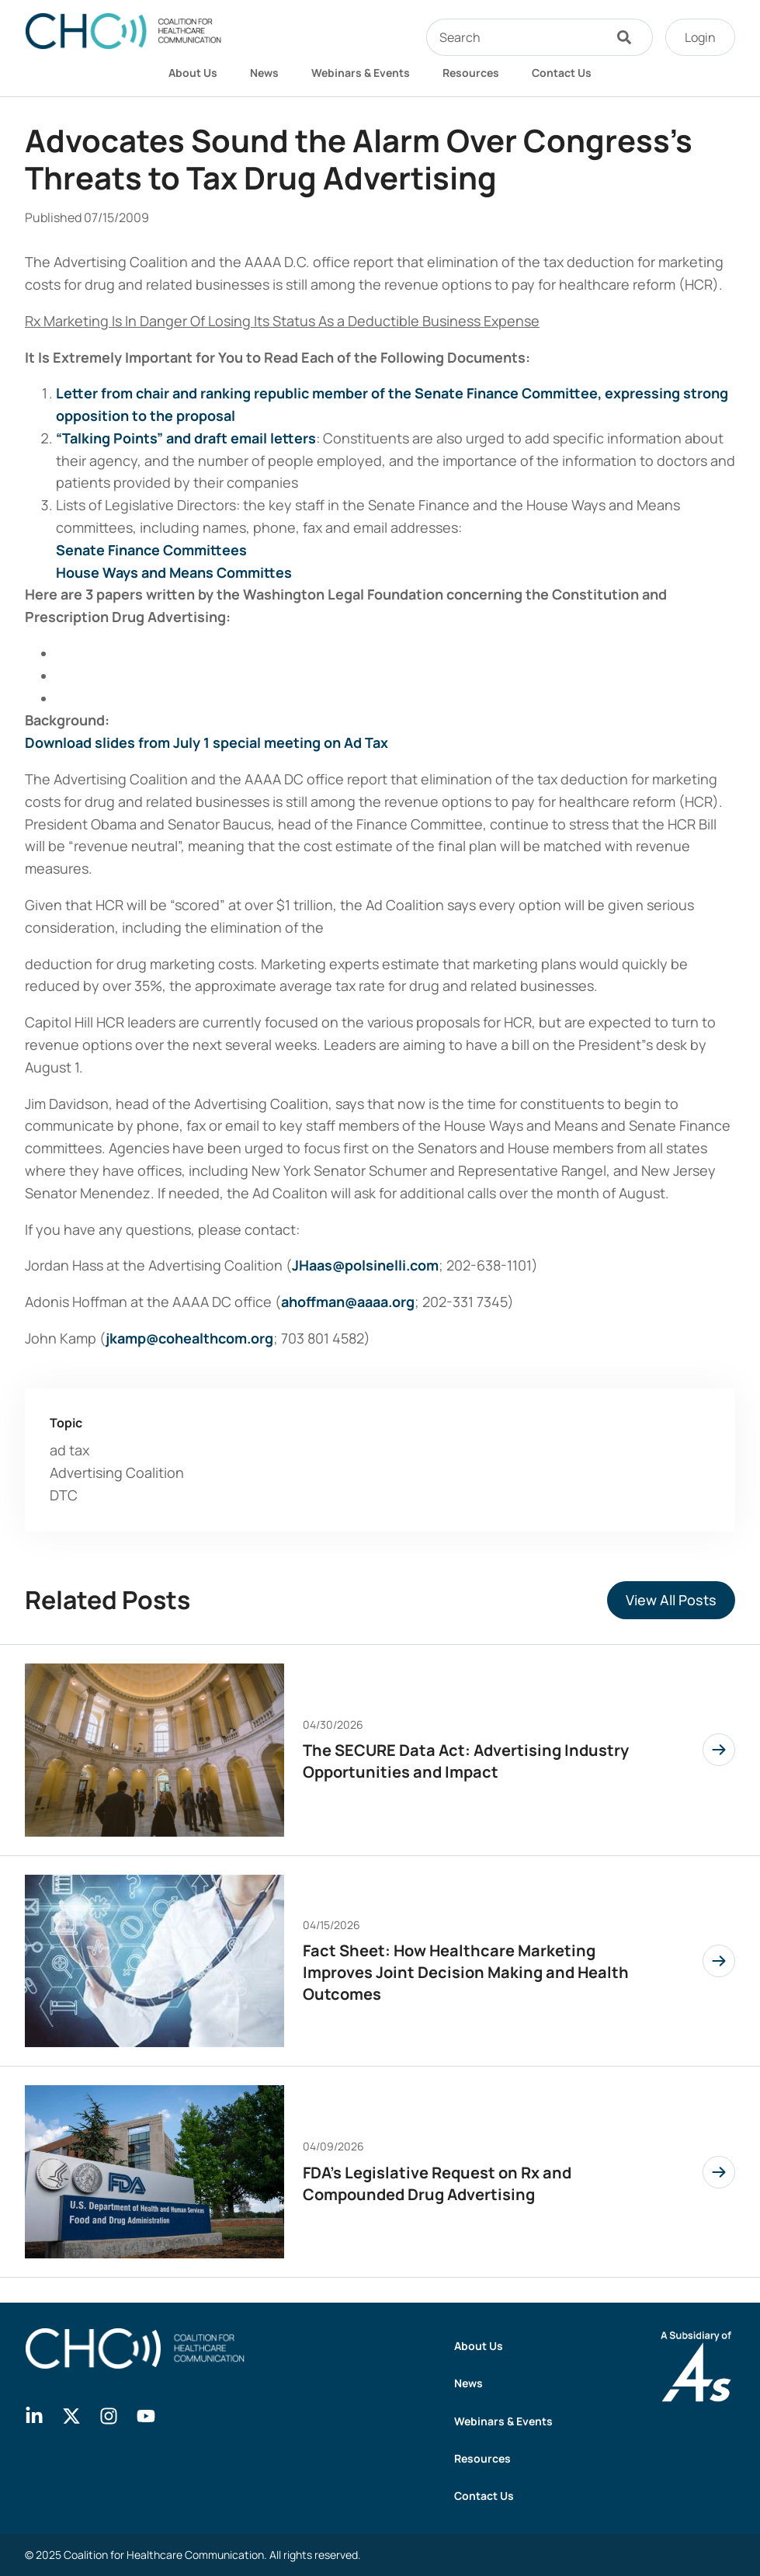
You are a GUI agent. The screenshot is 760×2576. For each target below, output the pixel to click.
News (264, 72)
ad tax (69, 1450)
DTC (64, 1495)
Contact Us (562, 72)
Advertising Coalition (117, 1472)
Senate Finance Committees (151, 550)
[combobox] (514, 37)
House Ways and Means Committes (174, 572)
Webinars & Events (360, 72)
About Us (192, 72)
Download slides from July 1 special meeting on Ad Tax (206, 742)
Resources (470, 72)
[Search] (628, 37)
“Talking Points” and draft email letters (186, 438)
